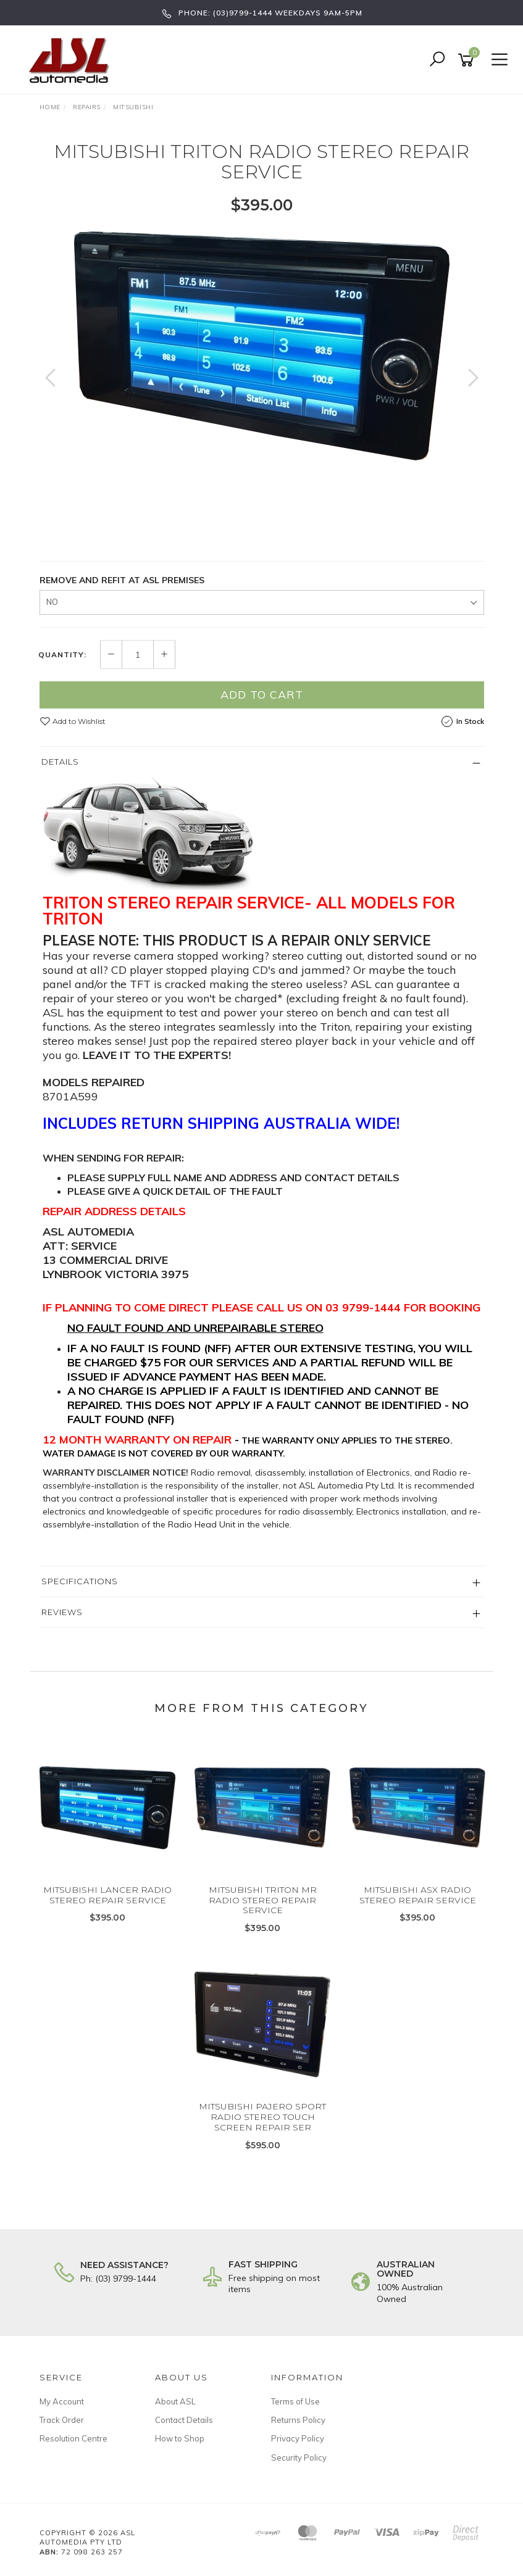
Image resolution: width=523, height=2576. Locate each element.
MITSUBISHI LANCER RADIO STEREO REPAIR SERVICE (107, 1895)
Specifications (79, 1581)
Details (60, 762)
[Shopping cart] (468, 60)
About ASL (175, 2401)
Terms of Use (295, 2401)
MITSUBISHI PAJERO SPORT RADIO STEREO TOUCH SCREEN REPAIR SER (262, 2117)
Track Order (62, 2420)
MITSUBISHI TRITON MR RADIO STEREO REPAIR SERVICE (263, 1900)
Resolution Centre (73, 2438)
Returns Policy (298, 2420)
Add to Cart (261, 695)
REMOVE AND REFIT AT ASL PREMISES (122, 580)
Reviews (62, 1612)
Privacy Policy (297, 2438)
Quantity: (62, 655)
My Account (62, 2401)
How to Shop (179, 2438)
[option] (262, 345)
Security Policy (299, 2457)
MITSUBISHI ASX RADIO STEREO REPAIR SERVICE (417, 1895)
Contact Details (184, 2420)
